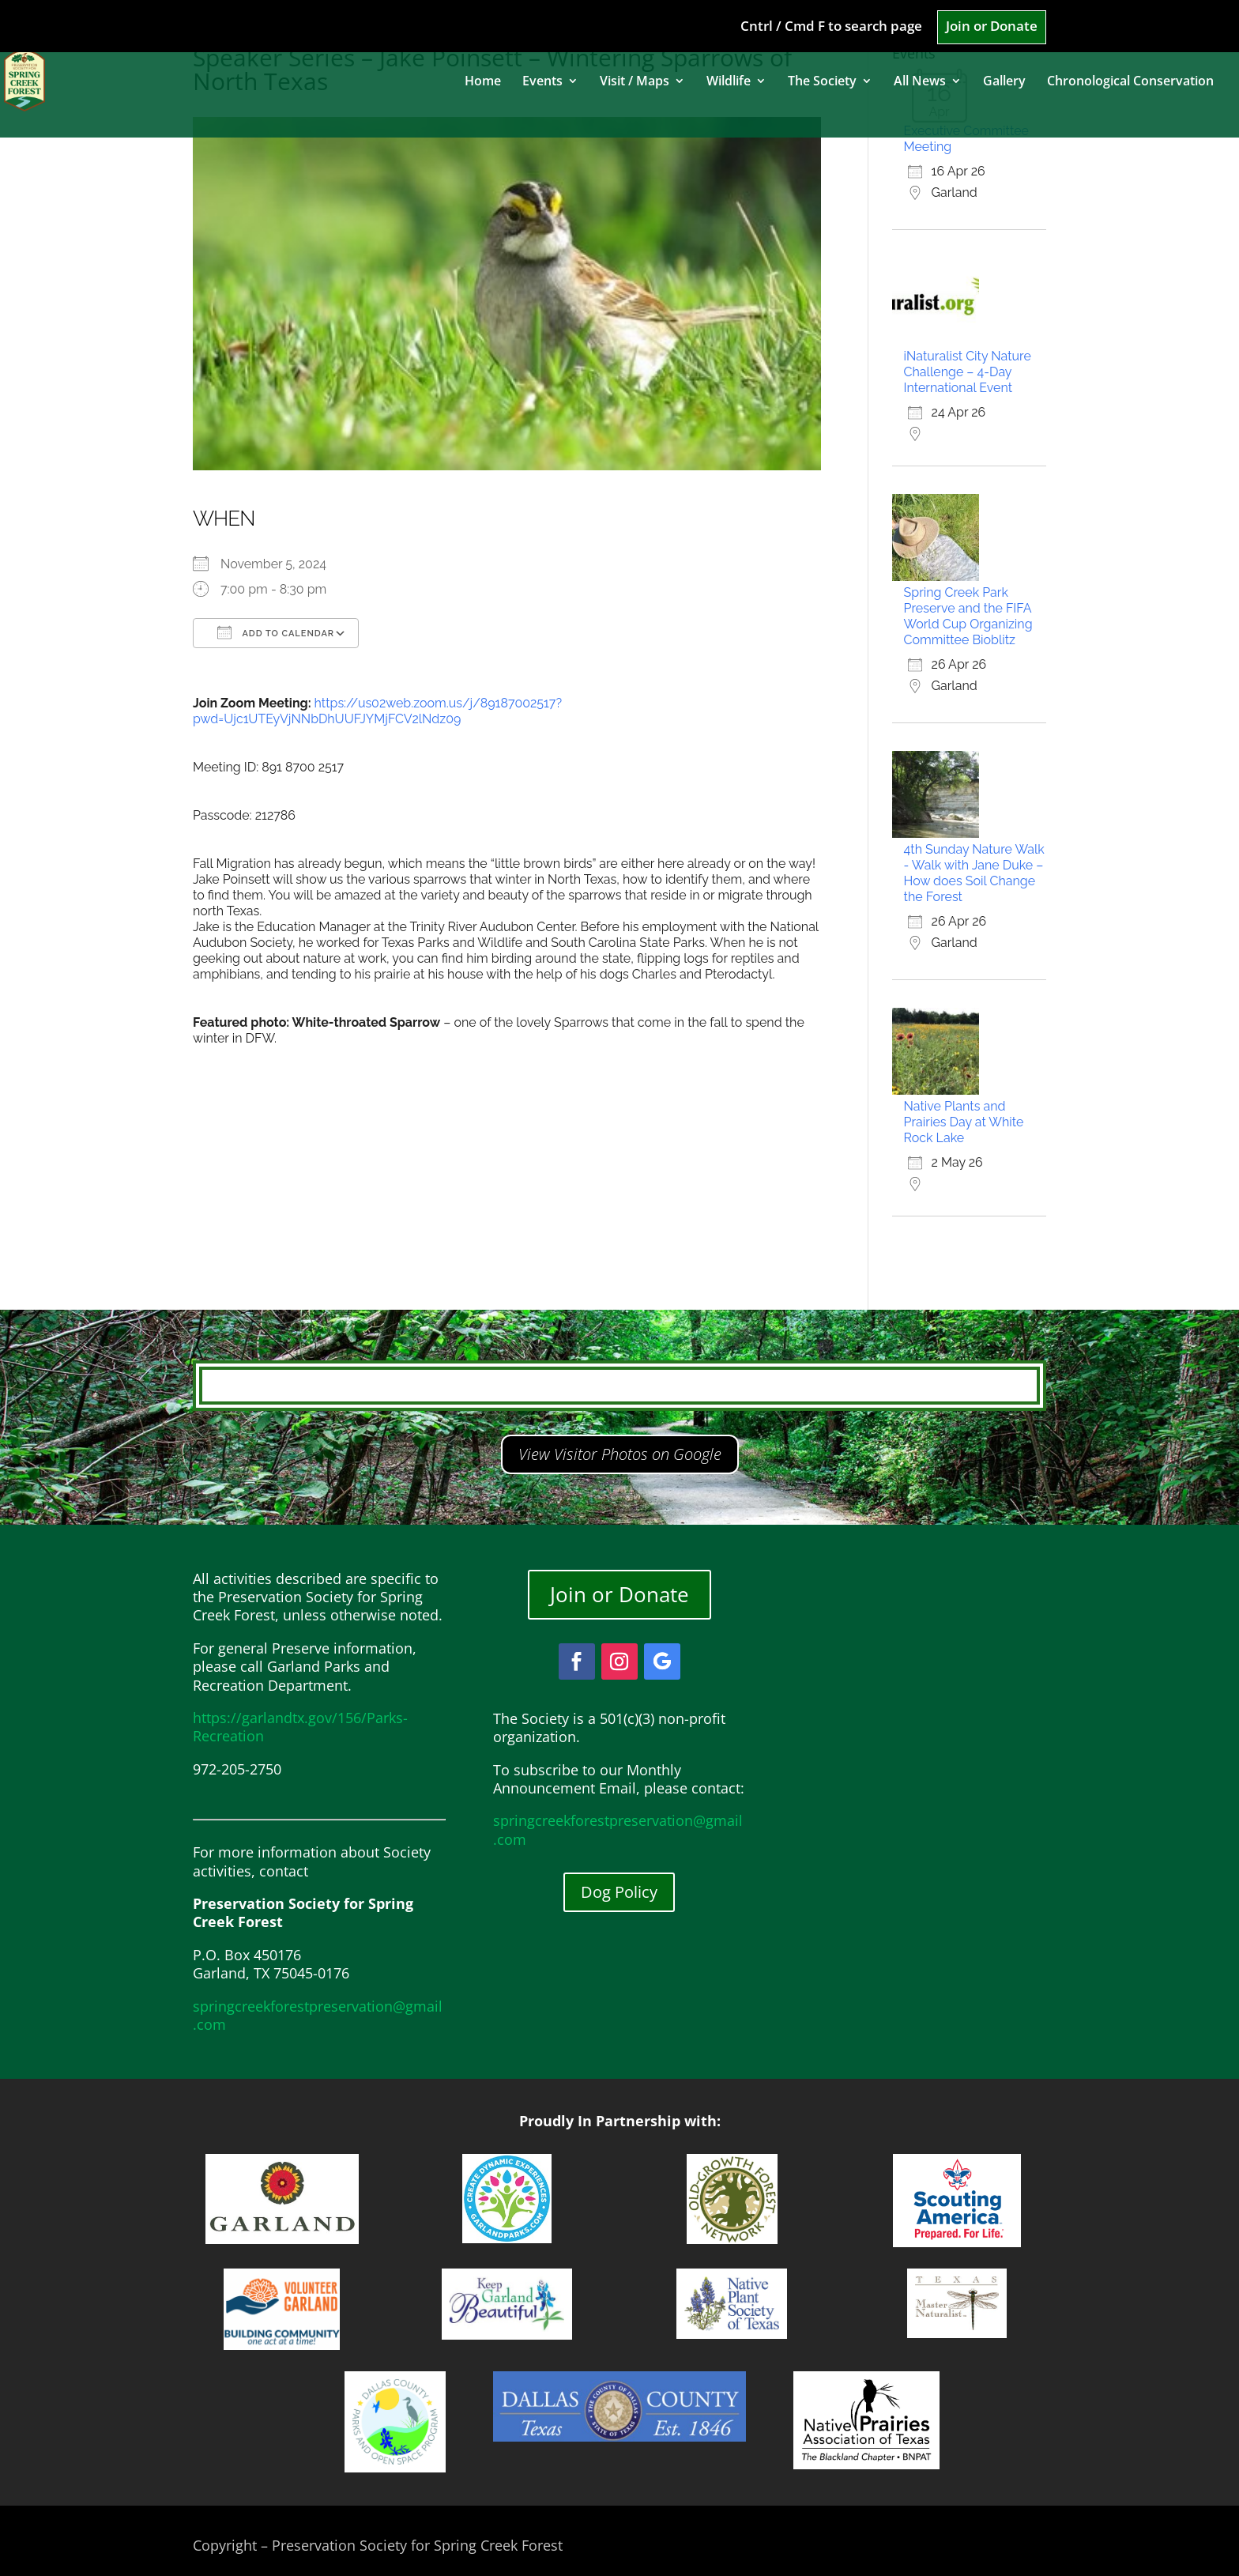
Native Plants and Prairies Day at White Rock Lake (964, 1122)
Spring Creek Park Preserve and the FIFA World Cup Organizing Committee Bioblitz (968, 616)
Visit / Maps (634, 82)
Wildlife (728, 82)
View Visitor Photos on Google (619, 1454)
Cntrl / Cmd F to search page (831, 27)
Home (483, 82)
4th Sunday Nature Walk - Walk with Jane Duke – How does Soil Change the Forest (974, 873)
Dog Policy (619, 1892)
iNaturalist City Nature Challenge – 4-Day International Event (967, 372)
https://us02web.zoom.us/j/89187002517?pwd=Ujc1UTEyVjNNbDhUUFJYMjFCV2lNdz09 (377, 711)
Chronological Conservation (1130, 82)
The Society (822, 82)
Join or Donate (992, 27)
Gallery (1004, 82)
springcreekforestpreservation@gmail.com (317, 2015)
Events (542, 82)
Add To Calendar (275, 632)
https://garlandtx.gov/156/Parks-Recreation (300, 1726)
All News (920, 82)
